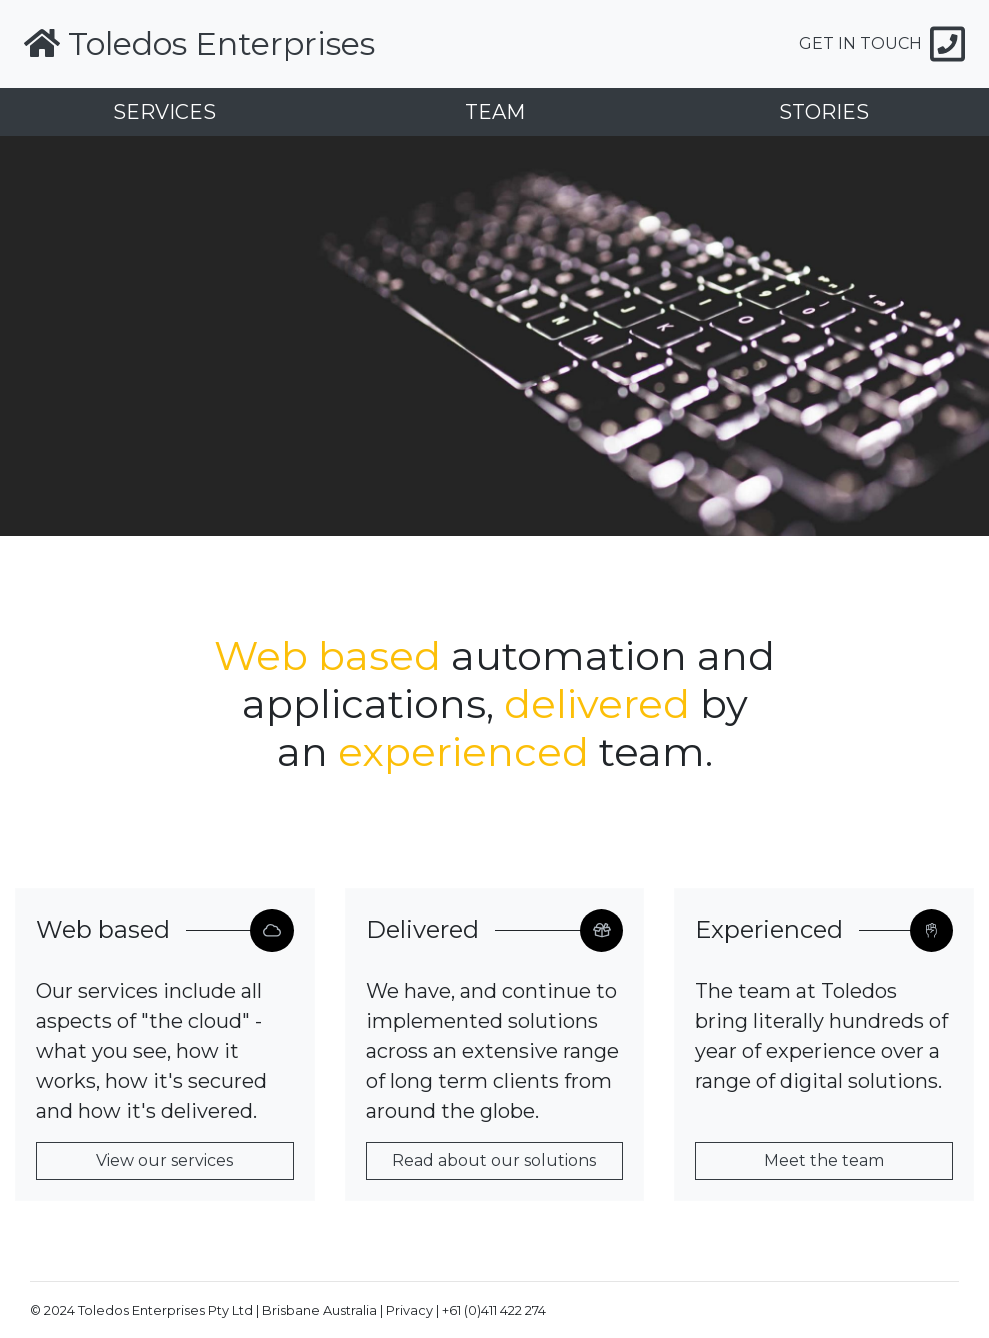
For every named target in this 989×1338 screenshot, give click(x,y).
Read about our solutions (494, 1160)
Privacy (409, 1310)
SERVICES (164, 112)
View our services (164, 1160)
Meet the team (824, 1160)
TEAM (495, 112)
